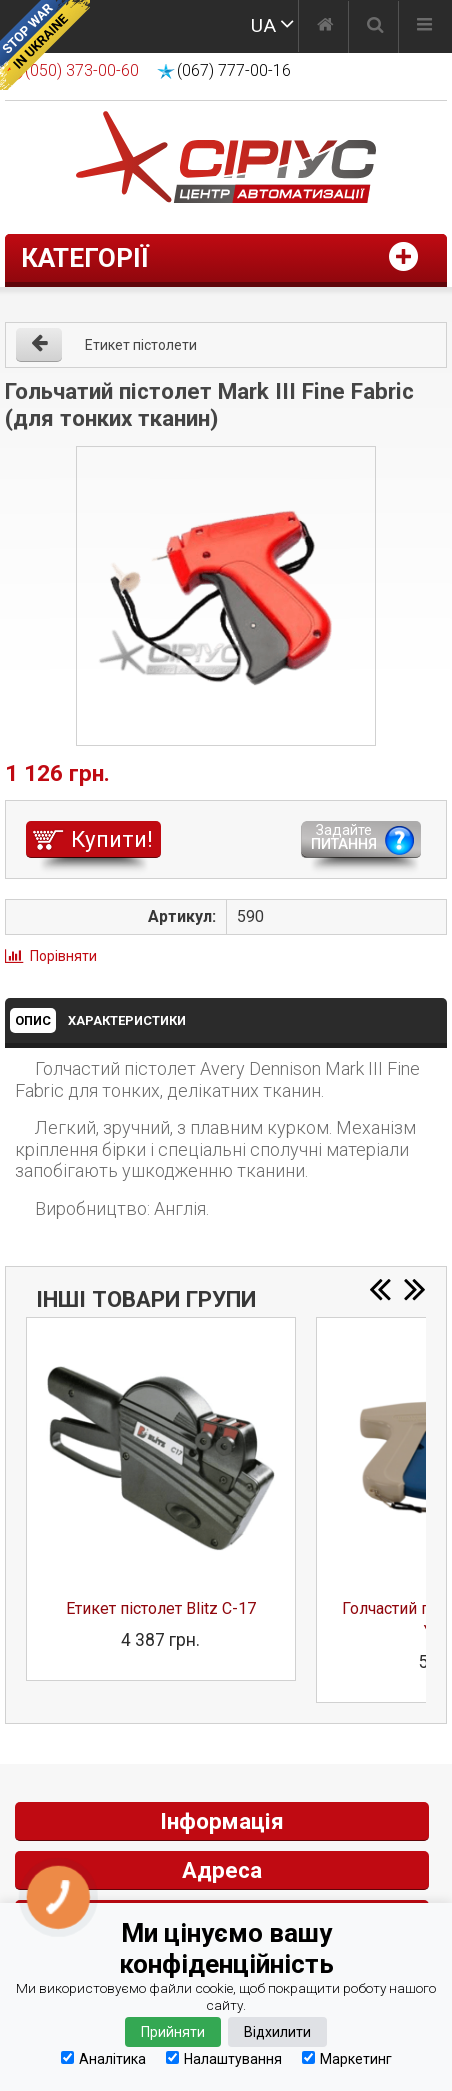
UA (263, 25)
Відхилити (277, 2032)
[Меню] (424, 27)
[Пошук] (375, 27)
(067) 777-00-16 (234, 70)
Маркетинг (347, 2058)
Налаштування (224, 2058)
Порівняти (63, 956)
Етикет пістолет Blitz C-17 (161, 1608)
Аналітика (103, 2058)
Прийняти (173, 2032)
